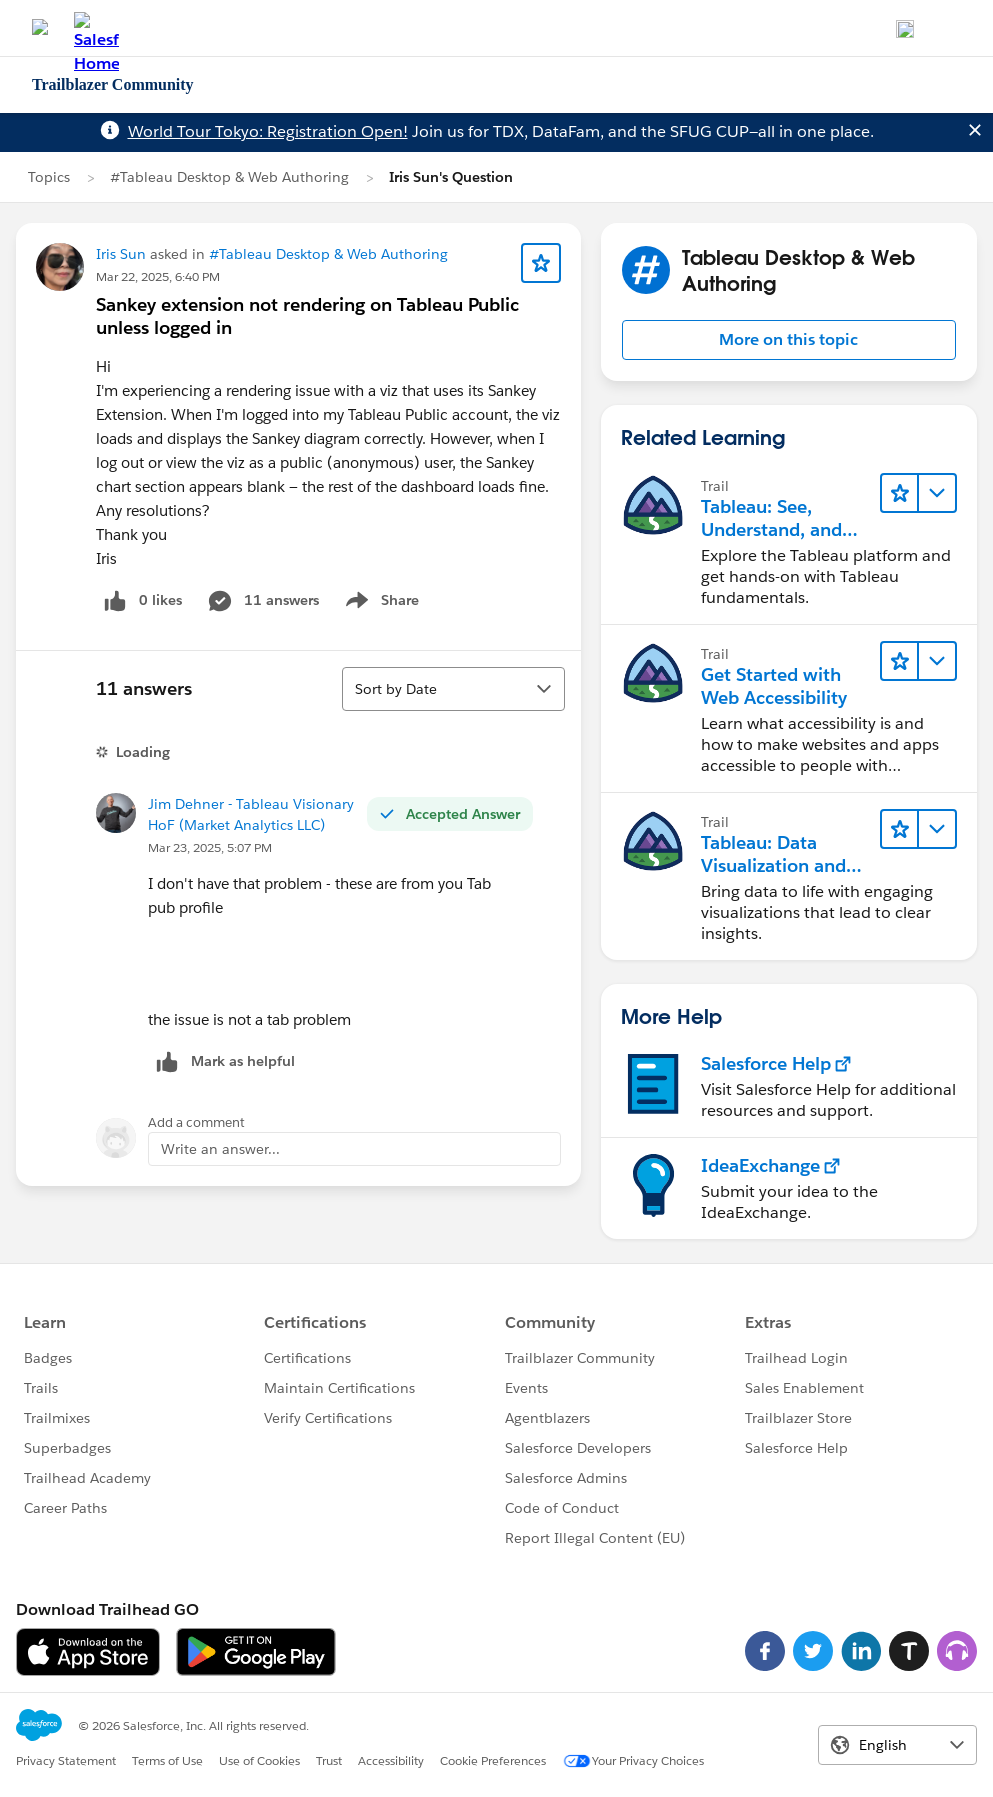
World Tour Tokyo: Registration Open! (268, 131)
